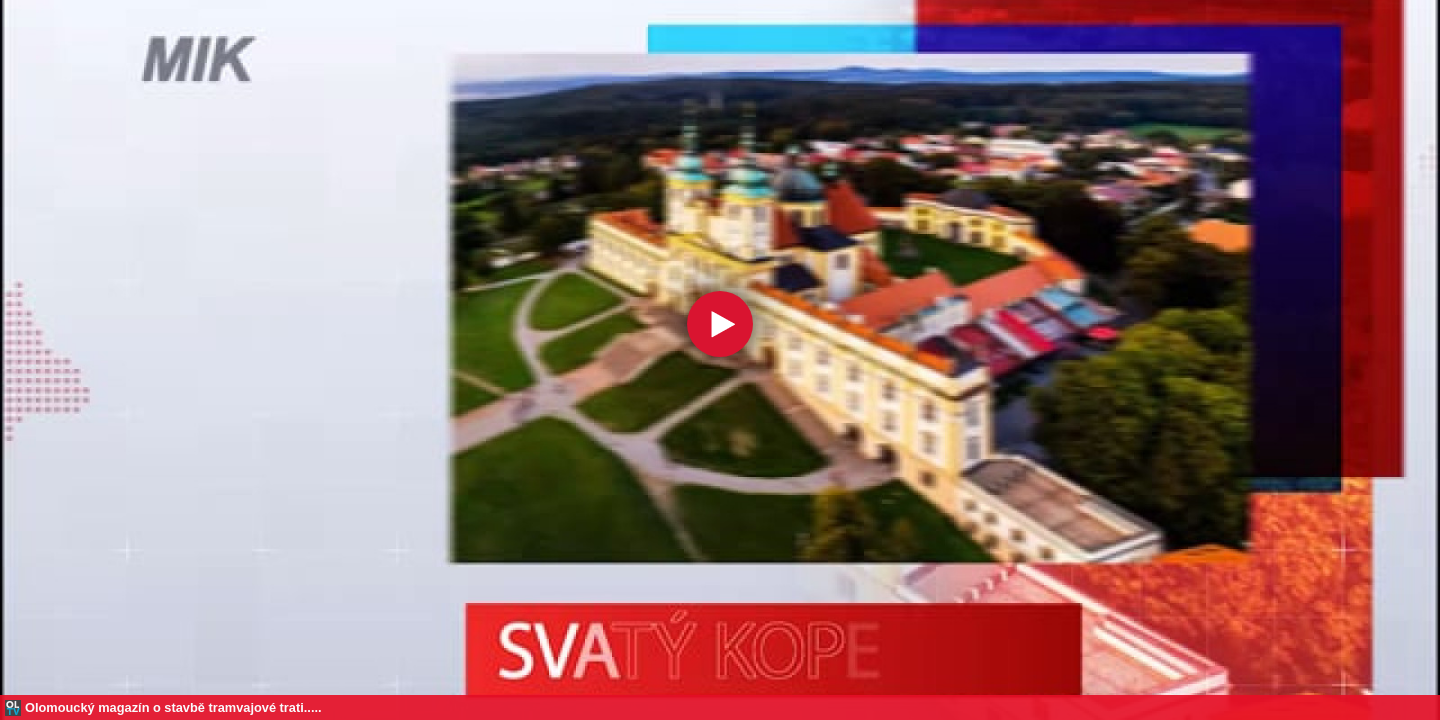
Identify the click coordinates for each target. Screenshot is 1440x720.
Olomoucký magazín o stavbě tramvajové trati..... (173, 707)
